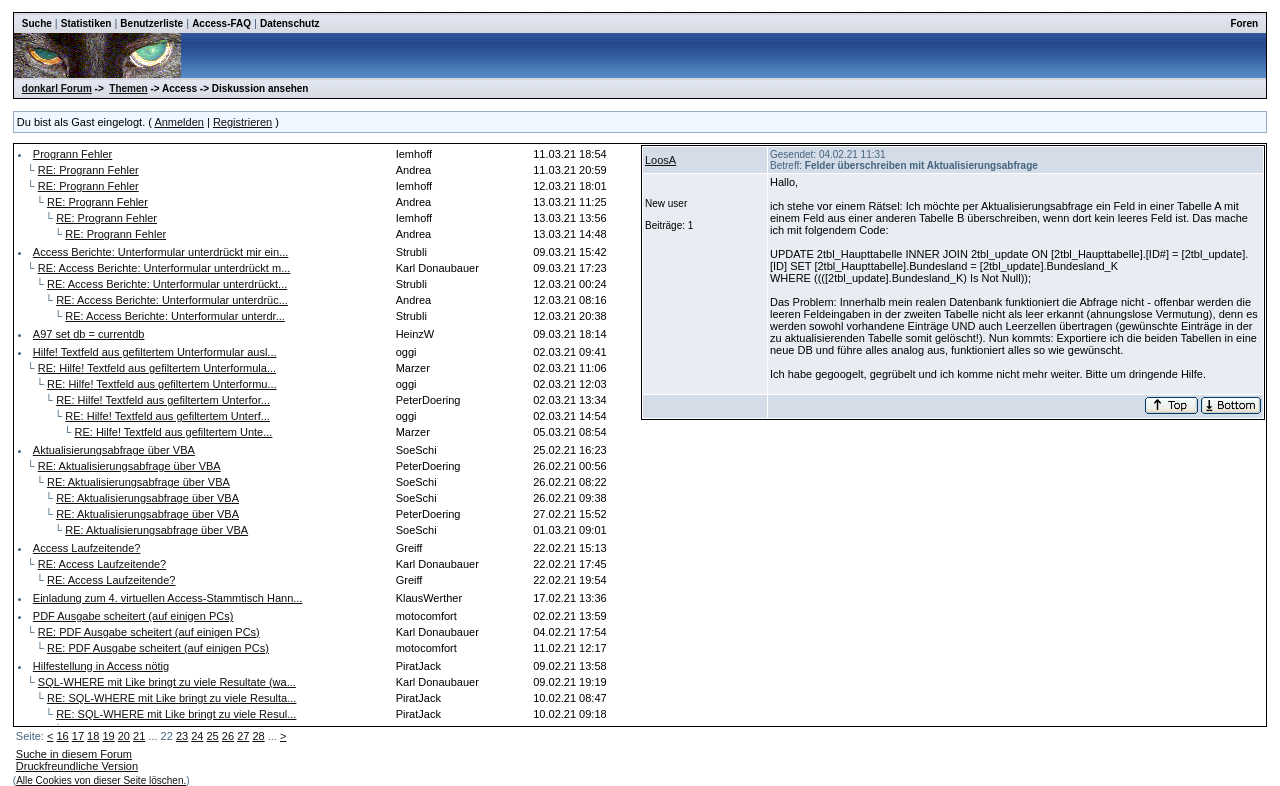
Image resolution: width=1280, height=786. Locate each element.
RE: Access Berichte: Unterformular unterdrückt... (167, 284)
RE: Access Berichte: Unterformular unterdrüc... (172, 300)
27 (243, 736)
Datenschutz (289, 23)
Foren (1244, 23)
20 (124, 736)
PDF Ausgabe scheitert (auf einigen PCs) (133, 616)
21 (139, 736)
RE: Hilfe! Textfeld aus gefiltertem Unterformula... (157, 368)
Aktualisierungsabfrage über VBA (114, 450)
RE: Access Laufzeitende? (102, 564)
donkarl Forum (57, 88)
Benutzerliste (151, 23)
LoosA (660, 160)
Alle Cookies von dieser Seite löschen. (101, 780)
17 (78, 736)
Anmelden (179, 122)
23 (182, 736)
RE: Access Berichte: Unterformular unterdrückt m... (164, 268)
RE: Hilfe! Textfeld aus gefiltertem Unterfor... (163, 400)
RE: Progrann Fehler (88, 170)
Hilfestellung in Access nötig (101, 666)
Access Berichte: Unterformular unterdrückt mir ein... (161, 252)
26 (228, 736)
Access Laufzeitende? (87, 548)
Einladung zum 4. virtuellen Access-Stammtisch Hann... (168, 598)
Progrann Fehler (73, 154)
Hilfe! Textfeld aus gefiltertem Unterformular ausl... (155, 352)
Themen (128, 88)
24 (197, 736)
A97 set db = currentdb (89, 334)
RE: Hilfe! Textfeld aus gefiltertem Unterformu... (162, 384)
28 (258, 736)
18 (93, 736)
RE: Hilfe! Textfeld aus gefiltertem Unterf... (167, 416)
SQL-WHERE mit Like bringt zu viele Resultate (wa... (167, 682)
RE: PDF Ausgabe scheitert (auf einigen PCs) (149, 632)
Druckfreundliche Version (77, 766)
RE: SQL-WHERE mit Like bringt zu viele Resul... (176, 714)
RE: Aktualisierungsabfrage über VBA (129, 466)
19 (108, 736)
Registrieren (242, 122)
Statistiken (86, 23)
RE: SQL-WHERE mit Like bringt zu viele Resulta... (171, 698)
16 (62, 736)
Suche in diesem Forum (74, 754)
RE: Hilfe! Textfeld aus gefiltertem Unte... (174, 432)
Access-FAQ (221, 23)
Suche (37, 23)
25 (213, 736)
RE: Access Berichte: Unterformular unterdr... (174, 316)
